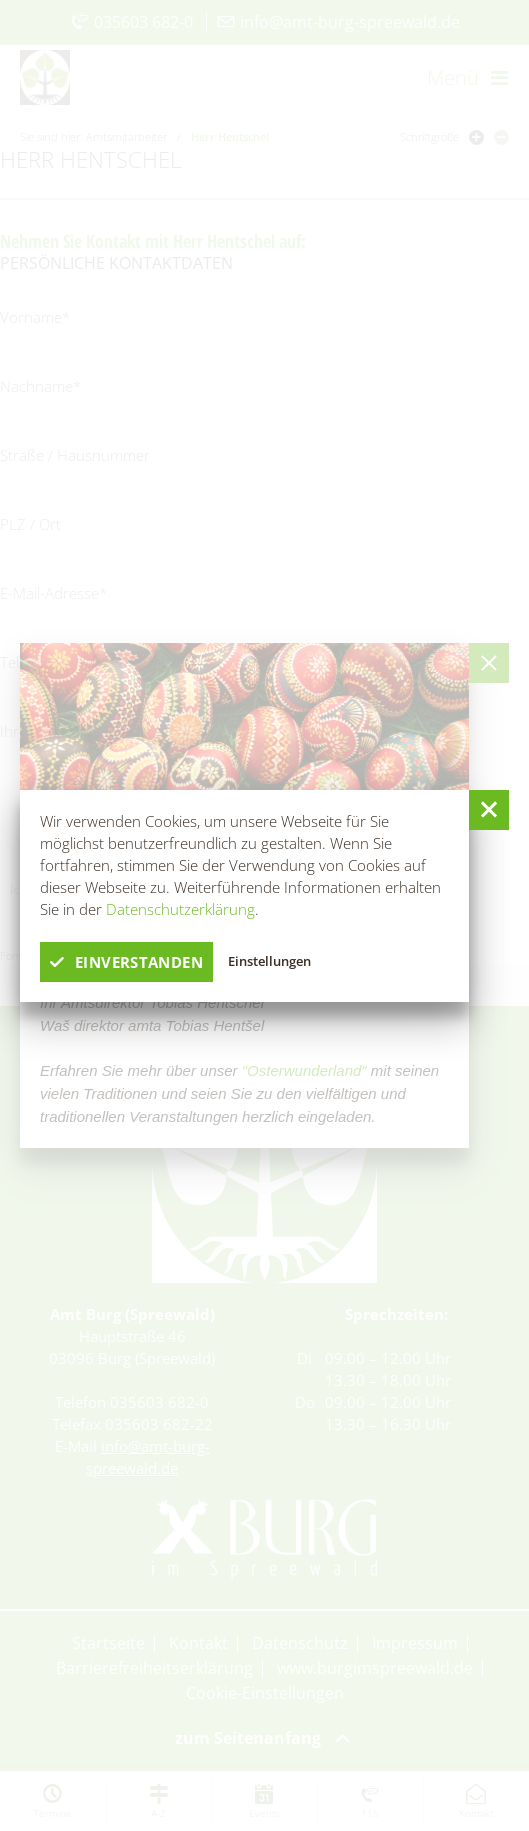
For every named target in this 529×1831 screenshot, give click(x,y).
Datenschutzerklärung (180, 909)
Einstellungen (269, 961)
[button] (489, 810)
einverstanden (126, 962)
